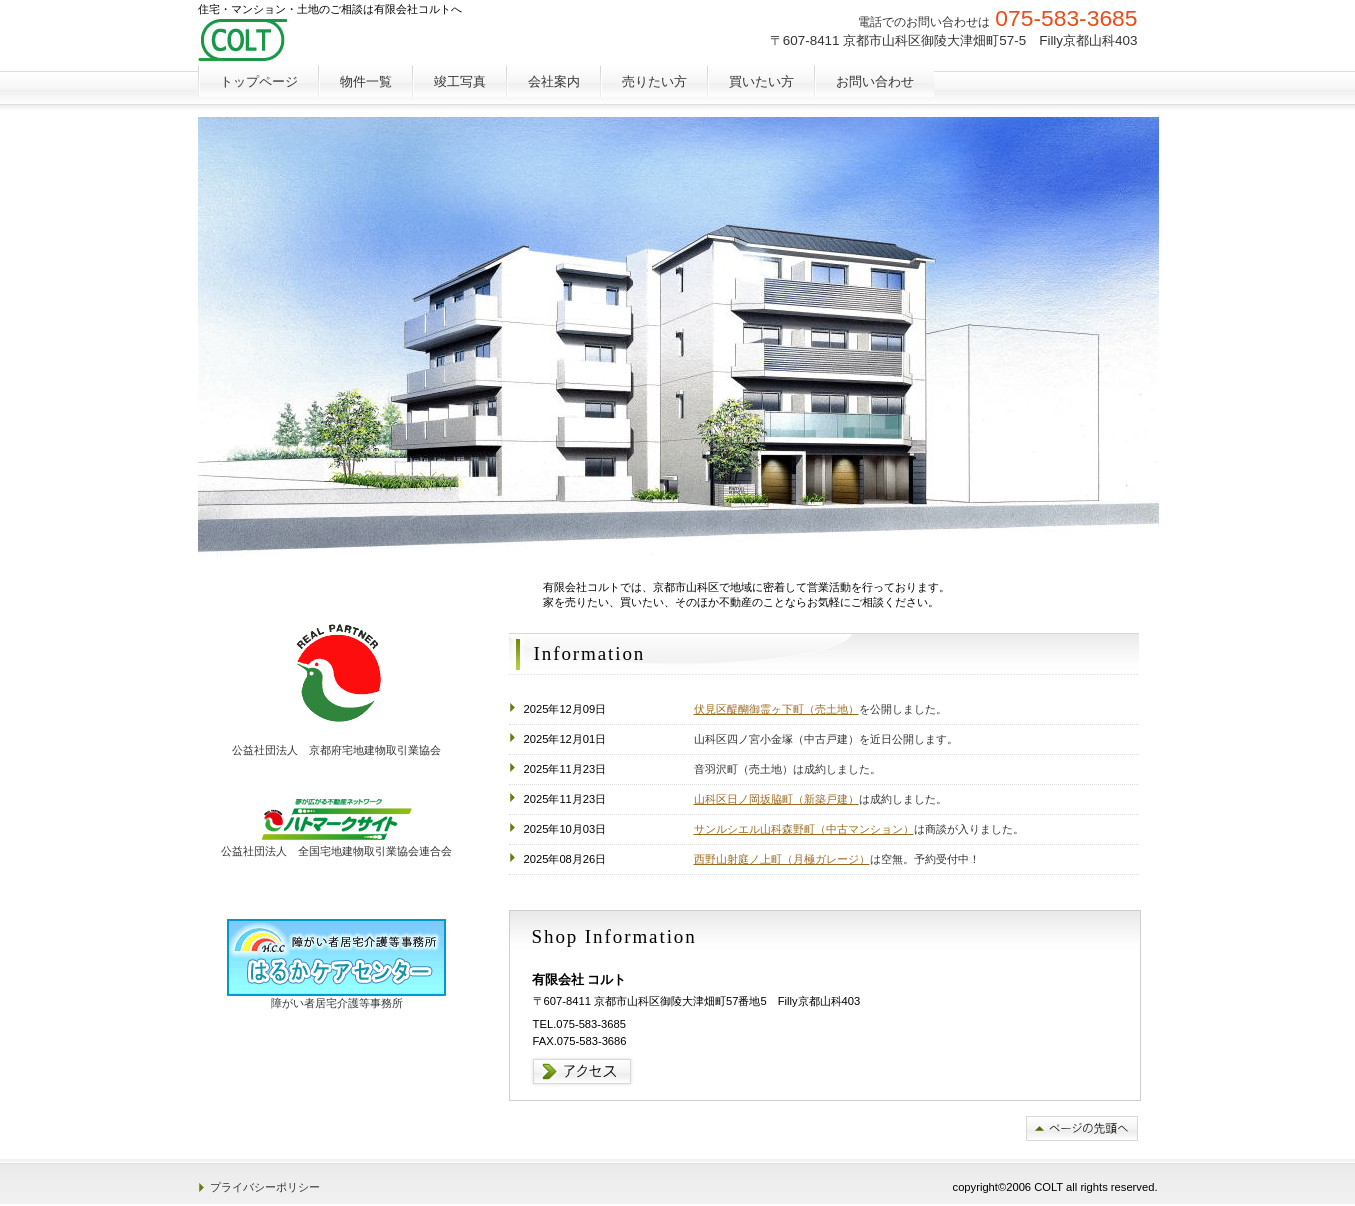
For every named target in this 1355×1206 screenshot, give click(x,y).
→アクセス (583, 1071)
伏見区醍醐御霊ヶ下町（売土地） (776, 709)
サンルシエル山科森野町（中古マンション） (804, 829)
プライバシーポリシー (265, 1187)
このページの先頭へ (1082, 1128)
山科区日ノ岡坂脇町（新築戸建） (776, 799)
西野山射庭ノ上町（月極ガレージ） (782, 859)
